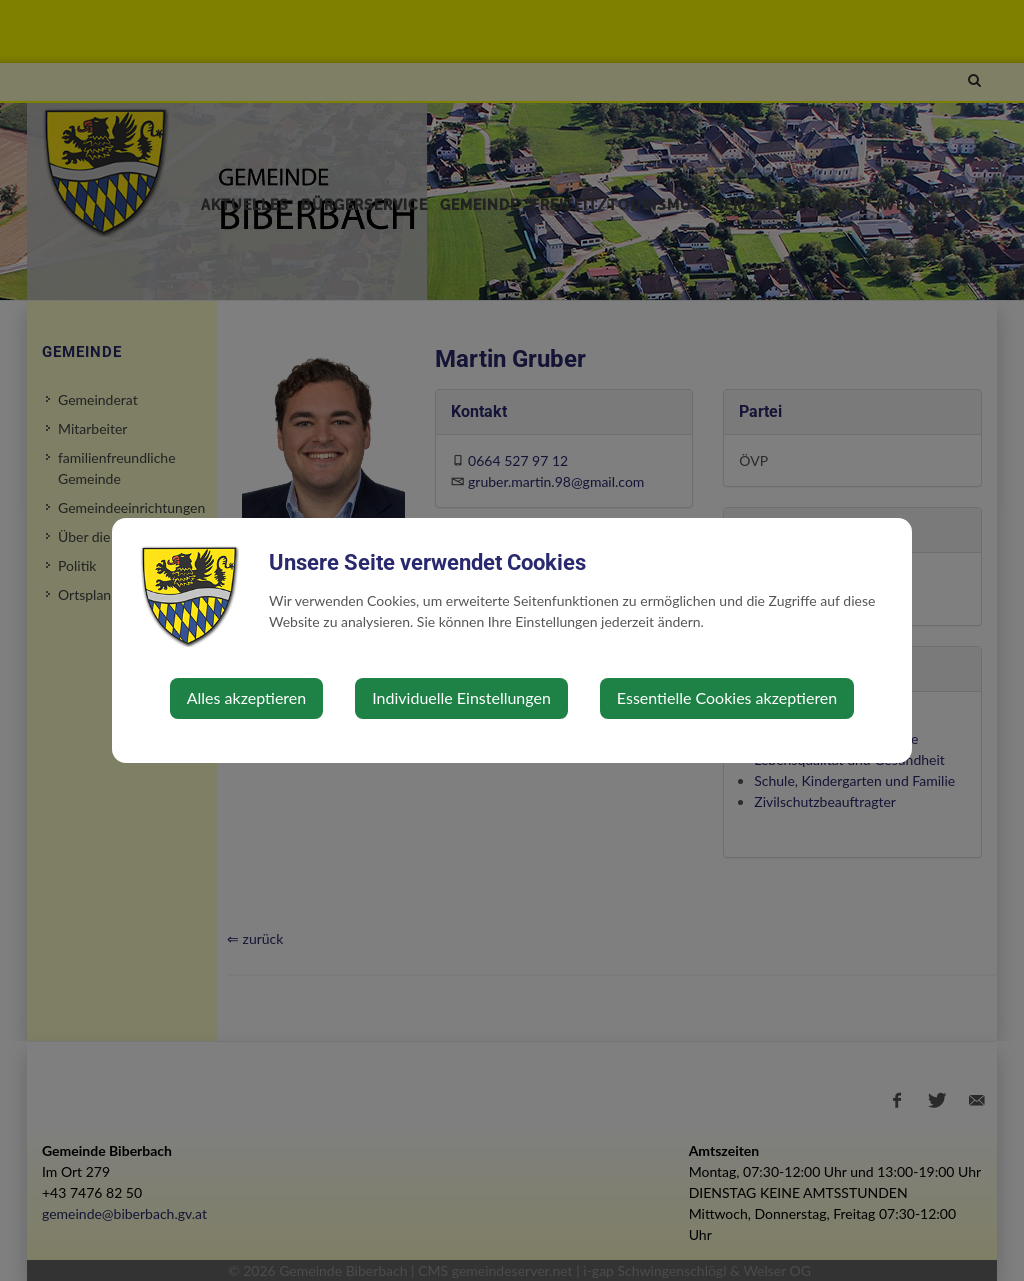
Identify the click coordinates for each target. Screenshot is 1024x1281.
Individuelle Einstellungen (461, 697)
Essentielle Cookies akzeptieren (727, 697)
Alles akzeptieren (246, 697)
